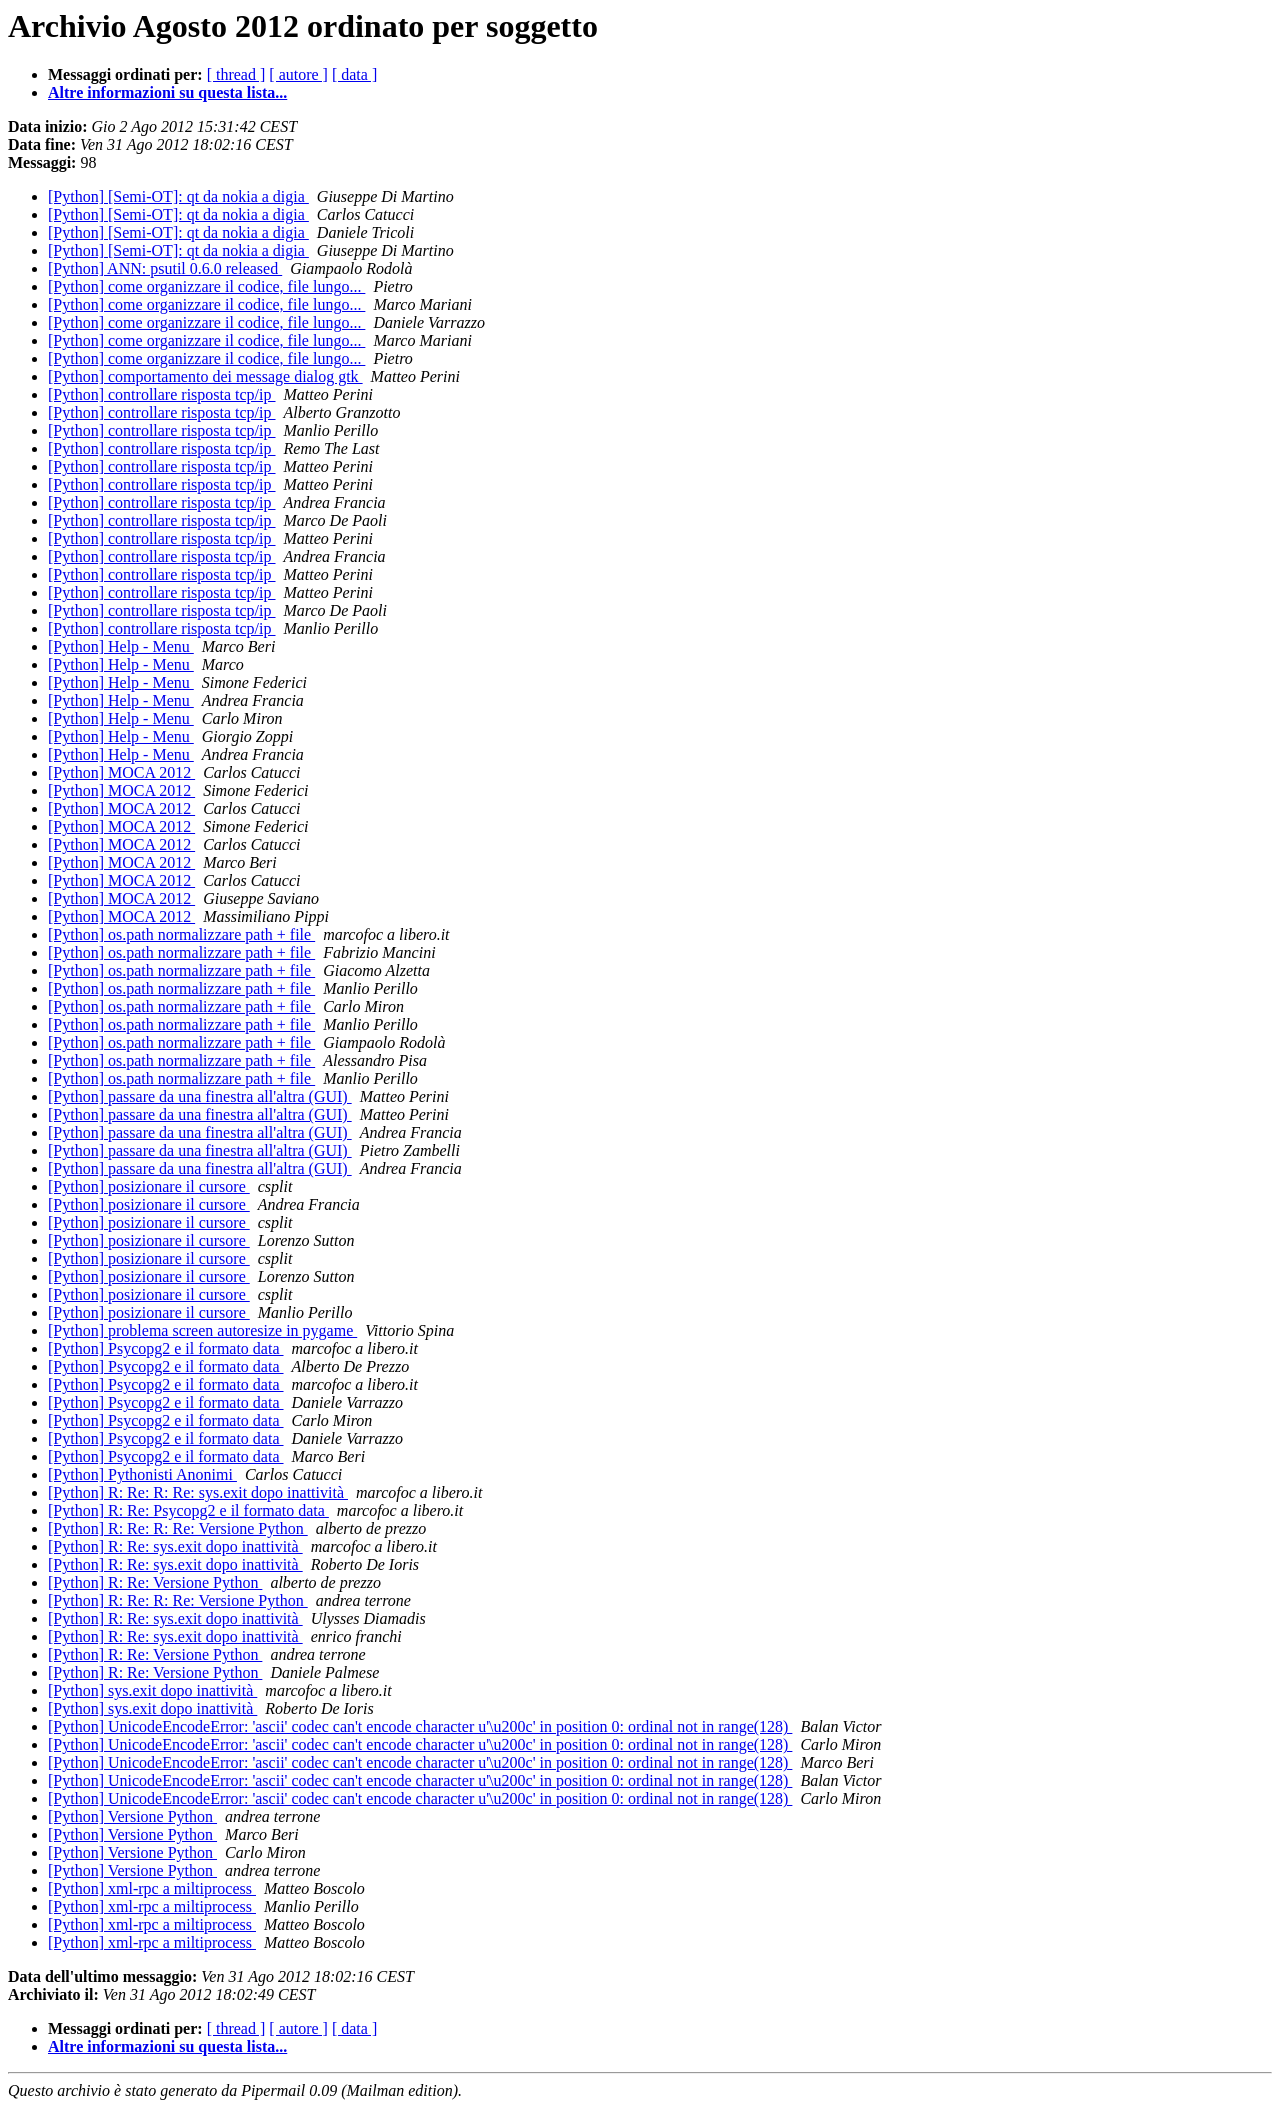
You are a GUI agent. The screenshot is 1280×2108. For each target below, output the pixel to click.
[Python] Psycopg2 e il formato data (166, 1348)
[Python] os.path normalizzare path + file (181, 934)
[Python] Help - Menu (121, 646)
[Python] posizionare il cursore (149, 1186)
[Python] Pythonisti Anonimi (142, 1474)
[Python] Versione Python (132, 1816)
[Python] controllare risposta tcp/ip (162, 394)
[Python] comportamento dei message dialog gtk (205, 376)
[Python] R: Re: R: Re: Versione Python (178, 1528)
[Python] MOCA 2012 (121, 772)
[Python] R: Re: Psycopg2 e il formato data (188, 1510)
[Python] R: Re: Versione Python (155, 1582)
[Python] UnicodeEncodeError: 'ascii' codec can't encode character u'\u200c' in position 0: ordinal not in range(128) (420, 1726)
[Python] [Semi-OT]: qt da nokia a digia (178, 196)
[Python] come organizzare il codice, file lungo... (206, 286)
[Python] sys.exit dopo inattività (152, 1690)
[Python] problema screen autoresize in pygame (202, 1330)
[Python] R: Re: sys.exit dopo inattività (175, 1546)
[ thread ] (236, 74)
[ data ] (354, 74)
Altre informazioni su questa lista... (167, 92)
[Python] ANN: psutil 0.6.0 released (165, 268)
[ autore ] (298, 74)
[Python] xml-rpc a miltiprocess (152, 1888)
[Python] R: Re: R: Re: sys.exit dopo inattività (198, 1492)
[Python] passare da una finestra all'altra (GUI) (200, 1096)
